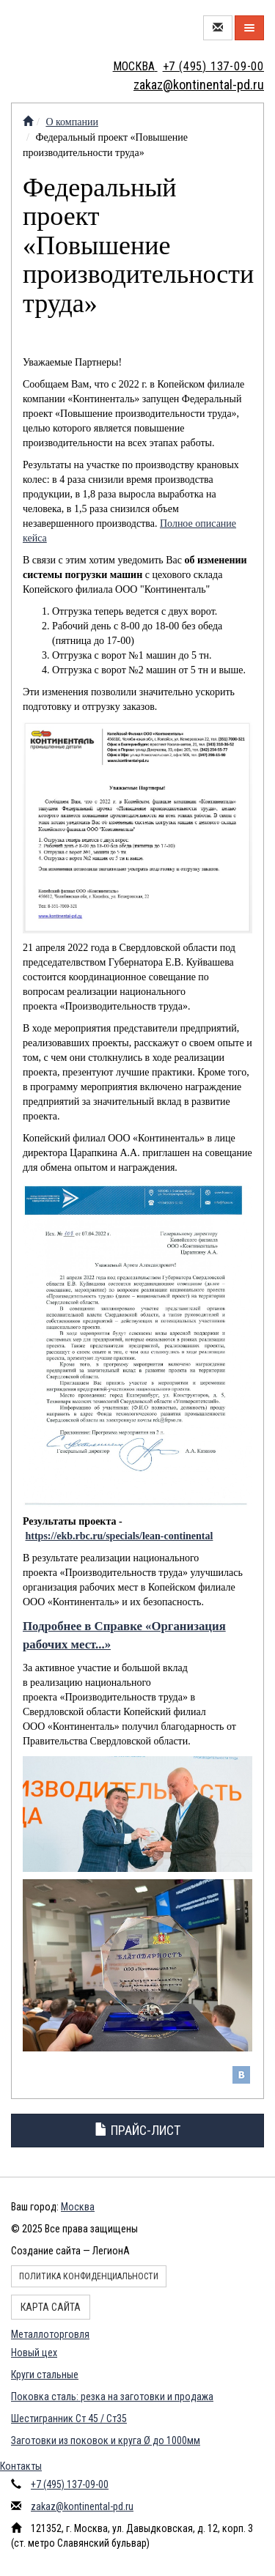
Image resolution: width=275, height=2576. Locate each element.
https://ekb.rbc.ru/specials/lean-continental (119, 1536)
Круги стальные (44, 2374)
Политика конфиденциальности (88, 2276)
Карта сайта (51, 2307)
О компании (71, 121)
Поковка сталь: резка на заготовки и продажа (112, 2396)
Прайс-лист (137, 2130)
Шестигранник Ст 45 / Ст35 (69, 2418)
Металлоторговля (50, 2334)
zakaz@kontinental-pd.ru (82, 2506)
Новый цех (34, 2352)
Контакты (21, 2466)
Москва (78, 2207)
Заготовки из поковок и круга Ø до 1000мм (105, 2440)
